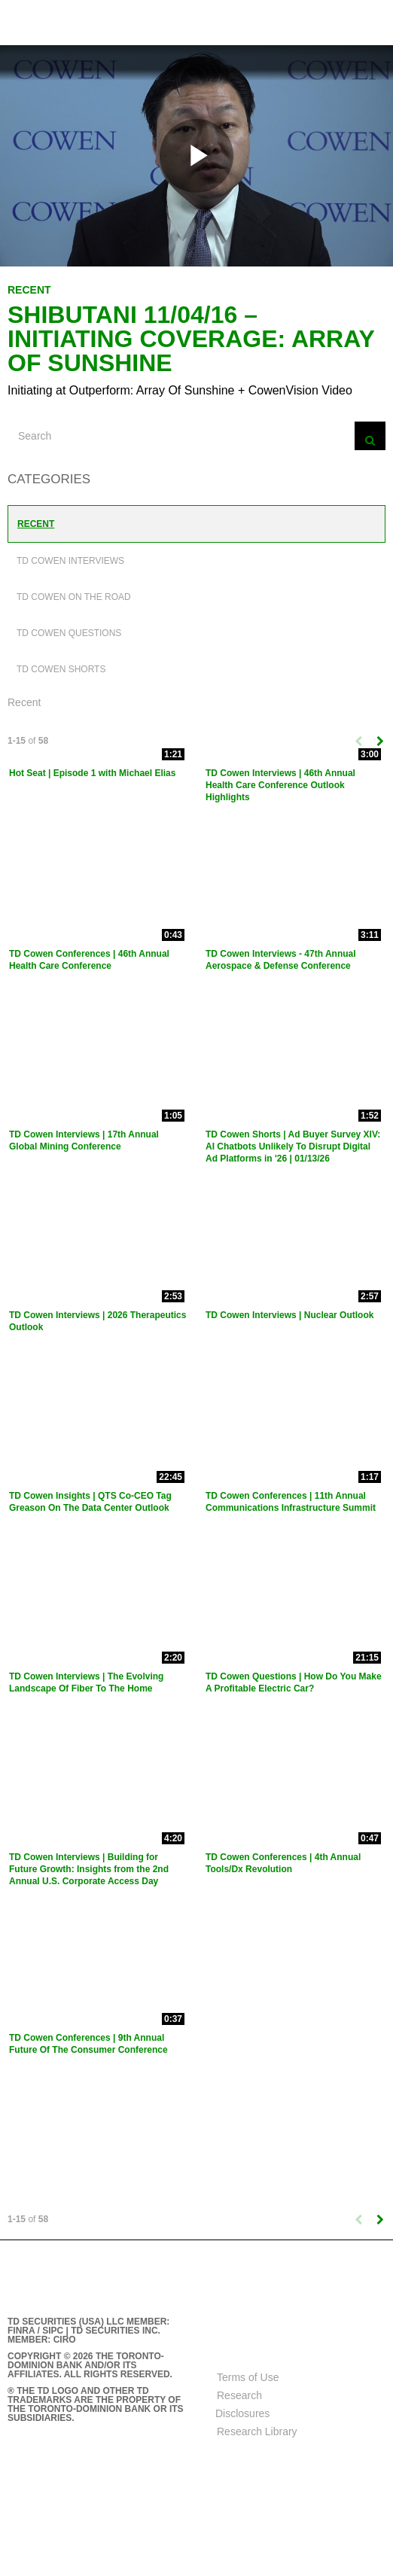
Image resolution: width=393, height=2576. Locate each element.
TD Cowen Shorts (61, 669)
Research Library (257, 2431)
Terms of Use (248, 2377)
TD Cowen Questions (69, 633)
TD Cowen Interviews (70, 561)
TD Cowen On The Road (74, 597)
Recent (35, 524)
